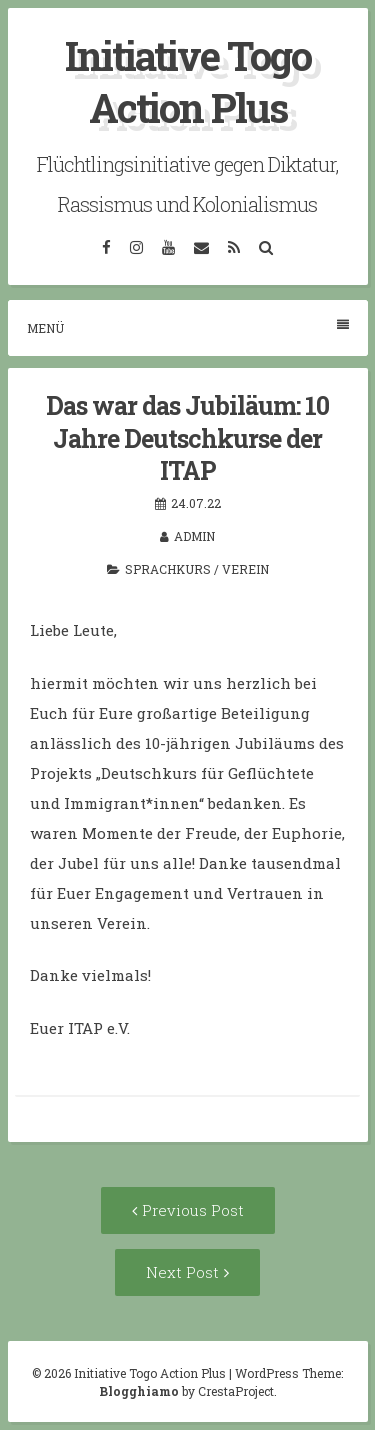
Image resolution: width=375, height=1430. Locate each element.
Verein (245, 569)
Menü (188, 327)
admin (194, 536)
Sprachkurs (168, 569)
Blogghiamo (139, 1391)
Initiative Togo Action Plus (188, 81)
